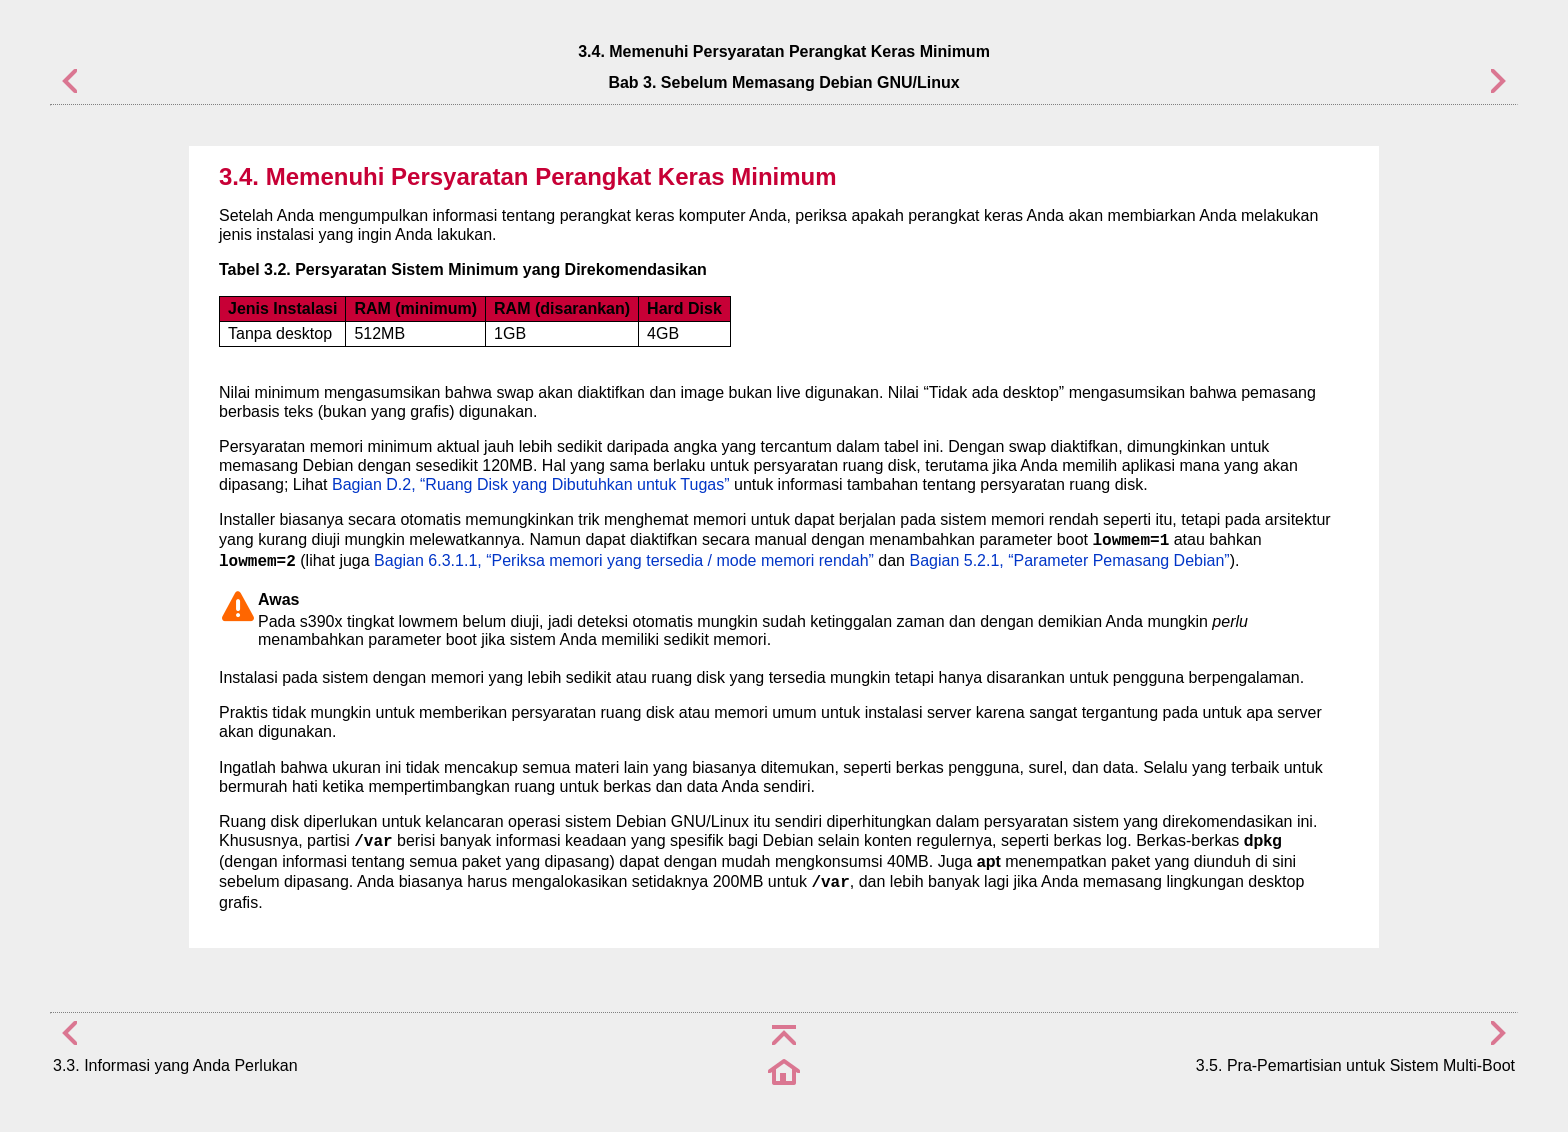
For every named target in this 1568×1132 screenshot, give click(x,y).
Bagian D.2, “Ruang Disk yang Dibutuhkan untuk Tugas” (531, 484)
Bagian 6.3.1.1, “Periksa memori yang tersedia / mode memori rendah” (624, 560)
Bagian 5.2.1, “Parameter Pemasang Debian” (1069, 560)
